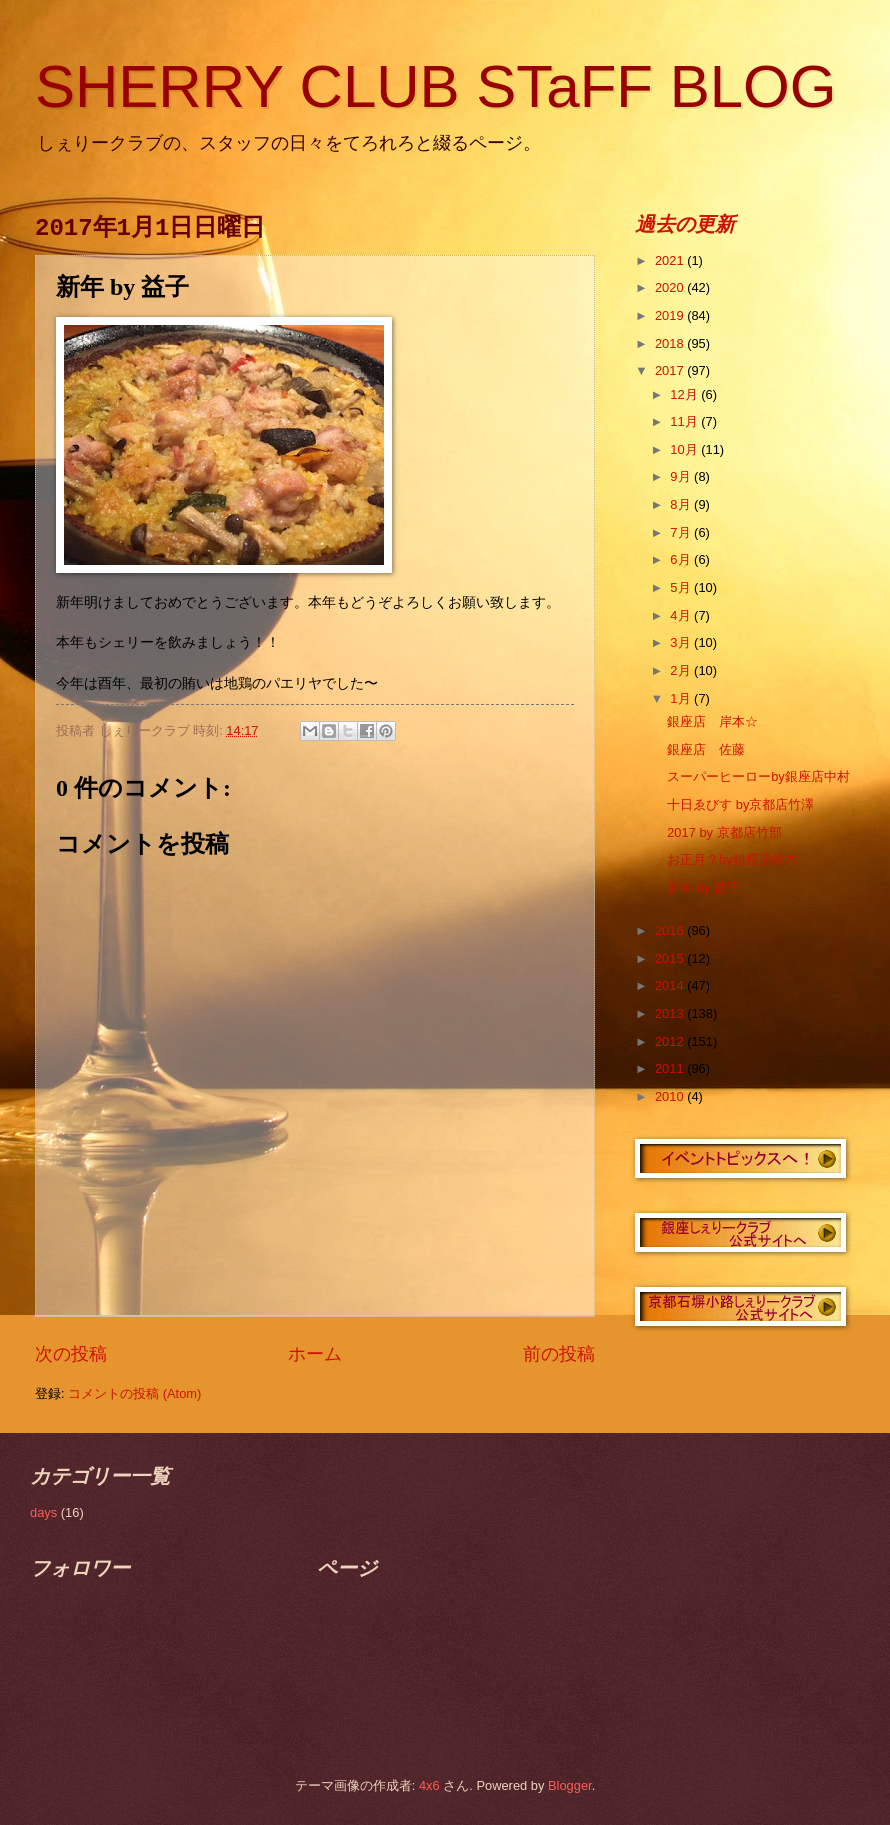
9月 (682, 476)
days (43, 1512)
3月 (682, 642)
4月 (682, 615)
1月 (682, 698)
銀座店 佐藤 (706, 749)
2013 (671, 1013)
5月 (682, 587)
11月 (685, 421)
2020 (671, 287)
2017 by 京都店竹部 (724, 832)
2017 (671, 370)
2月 (682, 670)
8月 (682, 504)
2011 (671, 1068)
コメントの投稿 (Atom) (134, 1393)
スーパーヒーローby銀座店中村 (758, 776)
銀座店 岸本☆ (712, 721)
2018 (671, 343)
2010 (671, 1096)
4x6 (429, 1785)
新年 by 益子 (703, 887)
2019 (671, 315)
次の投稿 (71, 1354)
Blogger (570, 1785)
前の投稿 (559, 1354)
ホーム (315, 1354)
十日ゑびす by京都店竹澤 (740, 804)
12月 (685, 394)
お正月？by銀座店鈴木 (732, 859)
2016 (671, 930)
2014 (671, 985)
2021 (671, 260)
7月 (682, 532)
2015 (671, 958)
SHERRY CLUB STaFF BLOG (435, 86)
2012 (671, 1041)
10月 (685, 449)
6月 (682, 559)
